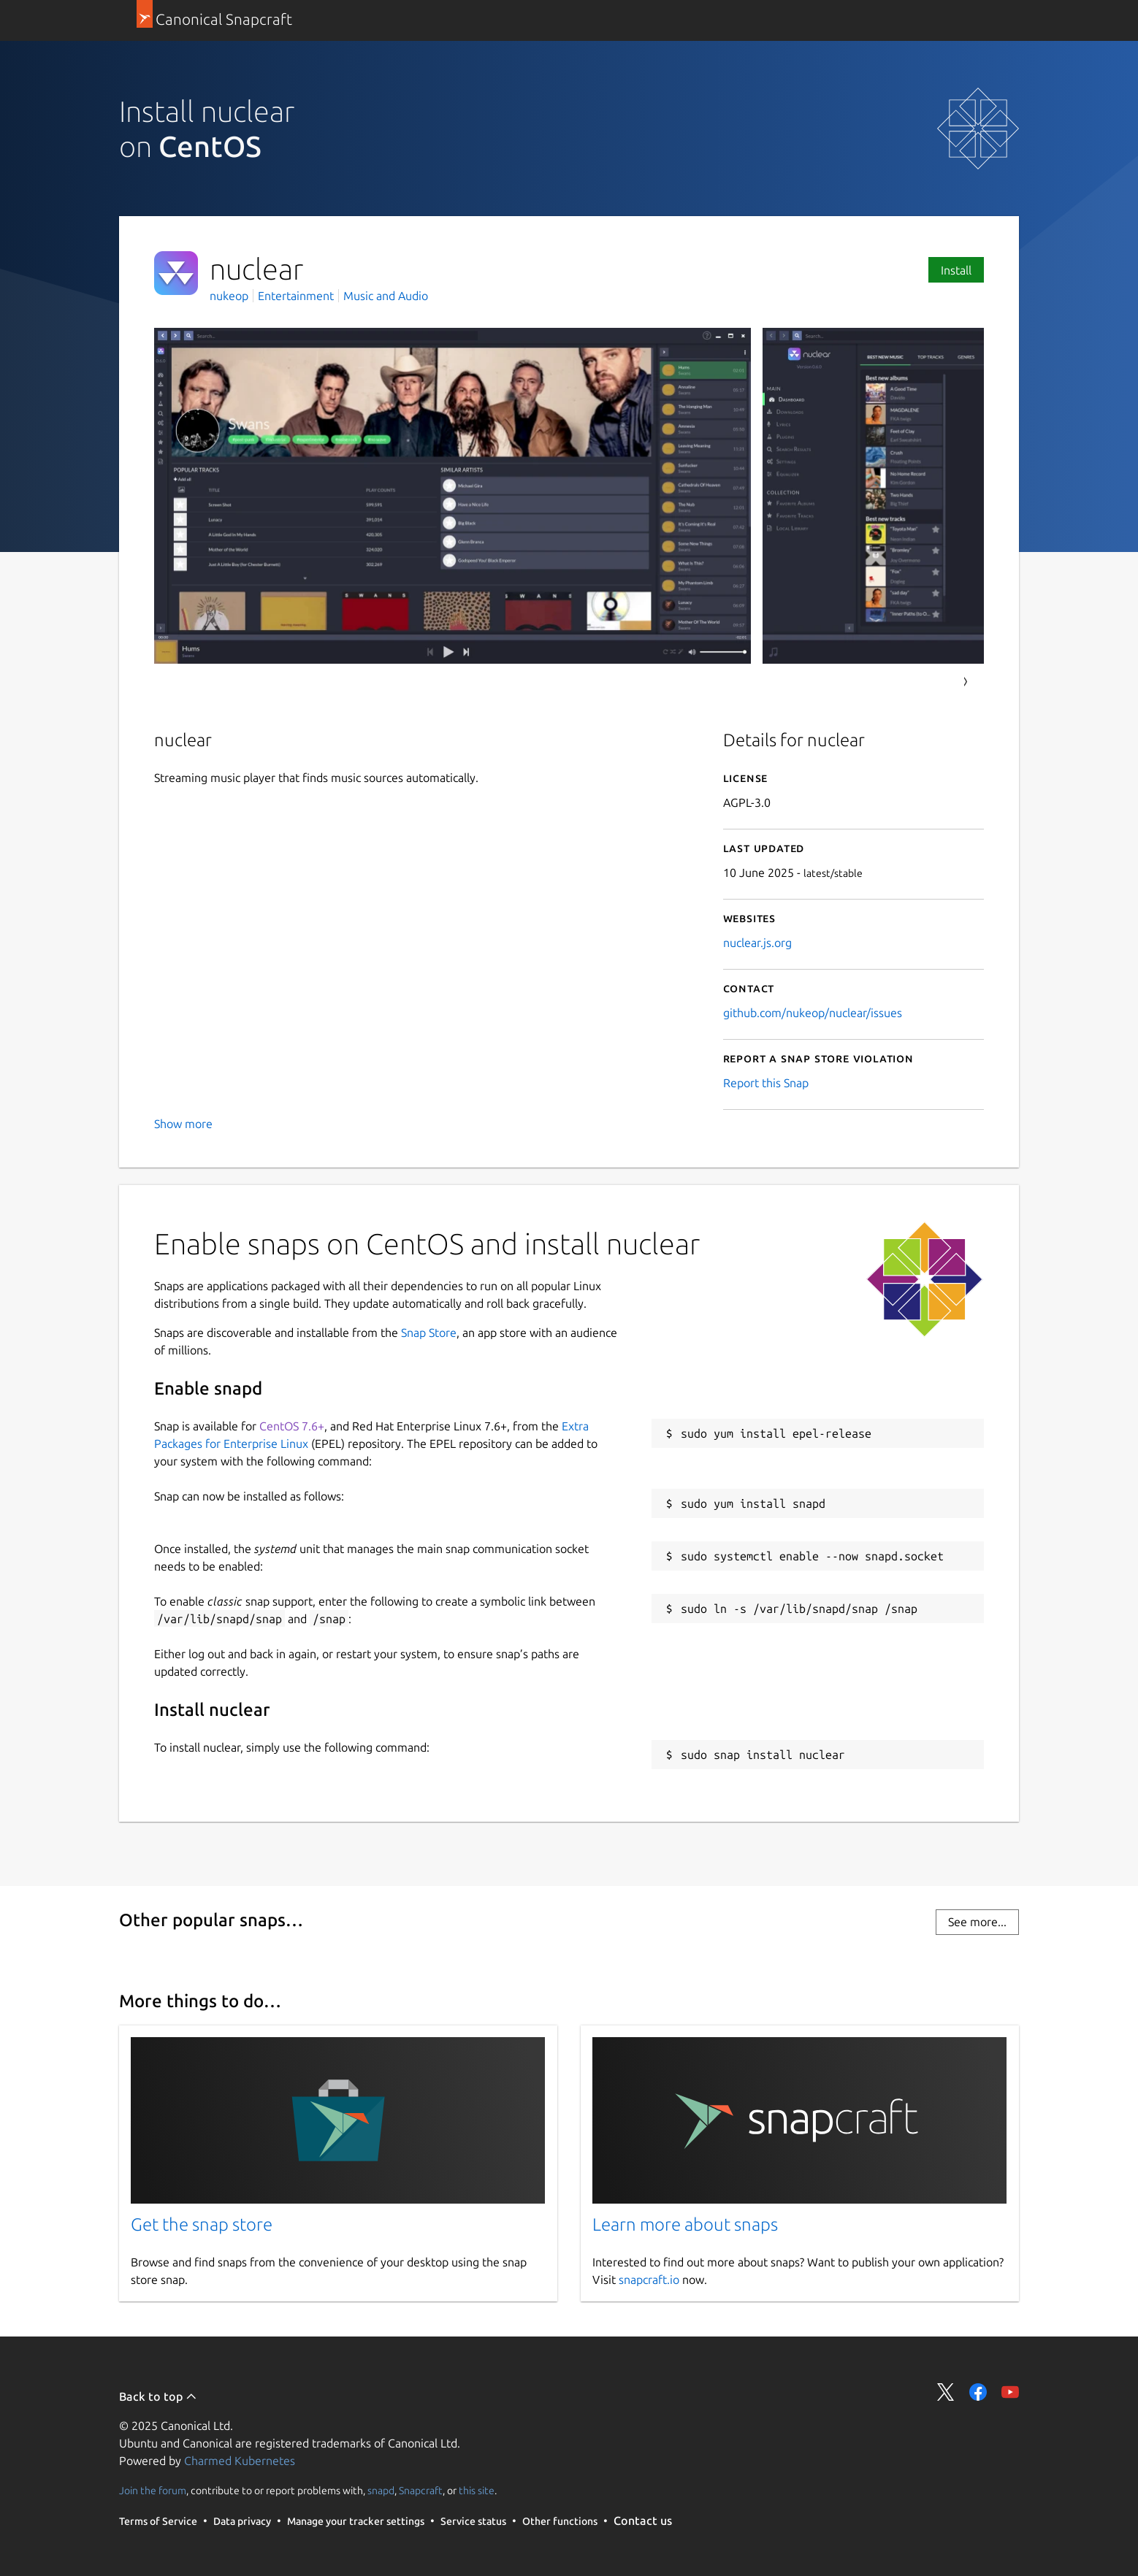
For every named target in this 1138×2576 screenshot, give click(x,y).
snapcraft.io (649, 2279)
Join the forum (152, 2490)
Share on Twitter (946, 2392)
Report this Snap (766, 1082)
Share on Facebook (978, 2392)
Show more (183, 1123)
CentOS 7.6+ (291, 1426)
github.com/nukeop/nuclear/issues (812, 1012)
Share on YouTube (1010, 2392)
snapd (380, 2490)
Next (965, 682)
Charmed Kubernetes (239, 2460)
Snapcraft (421, 2490)
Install (956, 270)
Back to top (158, 2396)
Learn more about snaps (685, 2224)
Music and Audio (385, 295)
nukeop (230, 295)
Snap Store (429, 1332)
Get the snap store (201, 2224)
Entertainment (296, 295)
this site (476, 2490)
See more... (977, 1921)
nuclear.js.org (757, 942)
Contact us (643, 2520)
